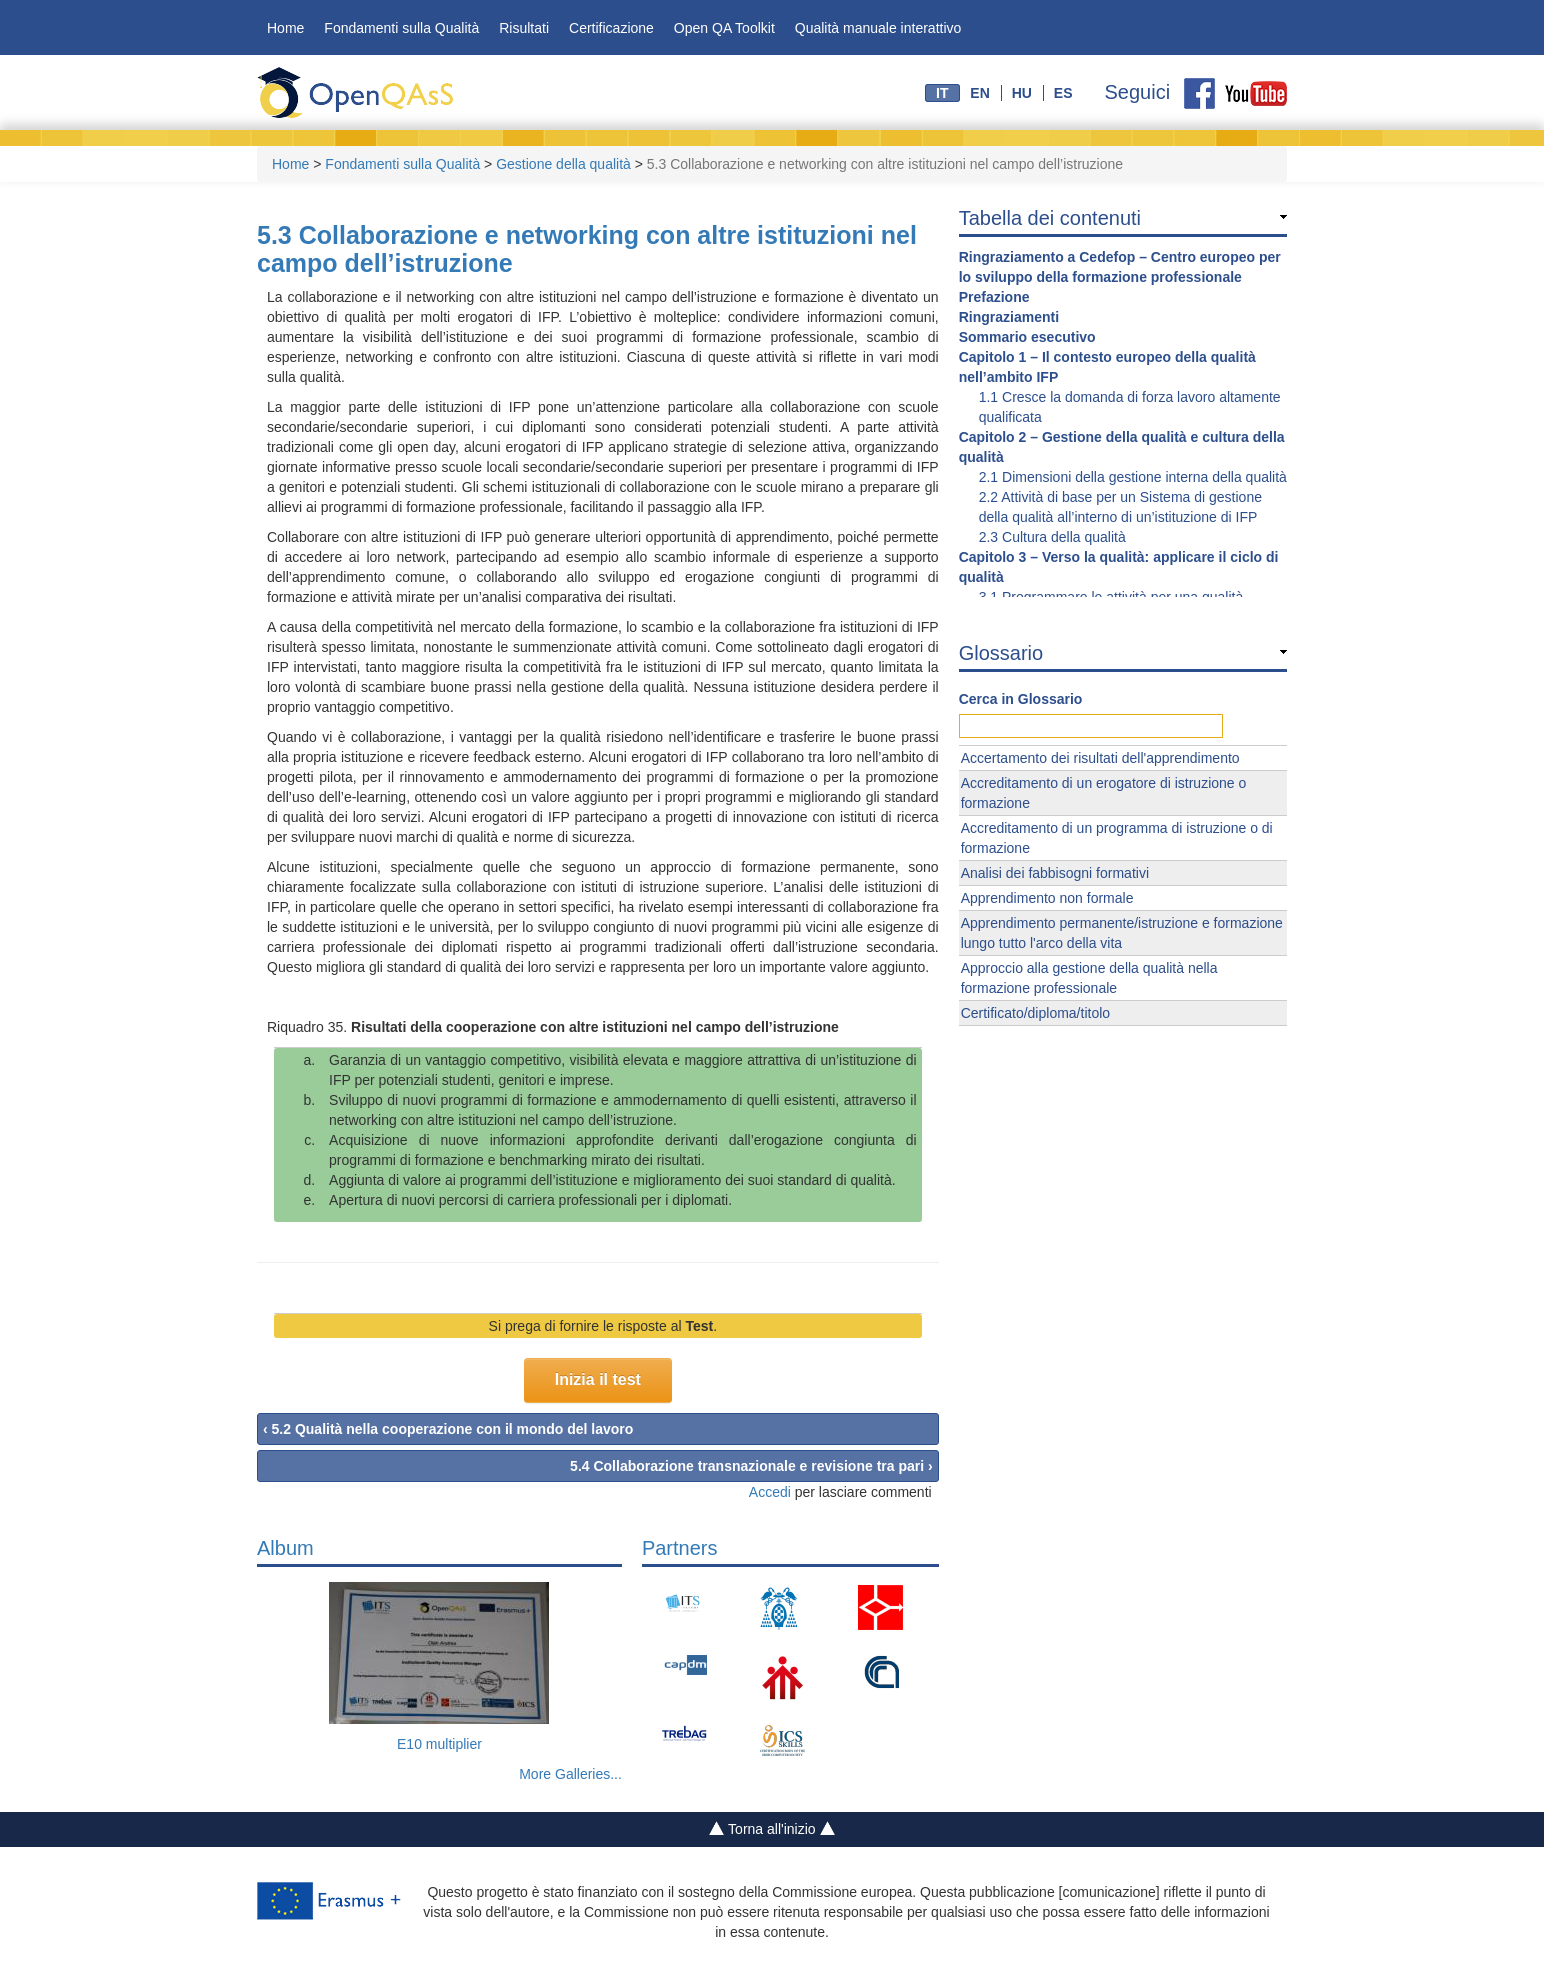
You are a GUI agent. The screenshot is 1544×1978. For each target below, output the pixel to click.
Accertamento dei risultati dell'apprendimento (1100, 758)
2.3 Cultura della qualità (1052, 537)
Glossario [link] (1001, 653)
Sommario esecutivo (1027, 337)
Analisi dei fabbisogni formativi (1055, 873)
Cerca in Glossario (1021, 699)
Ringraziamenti (1009, 317)
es (1063, 93)
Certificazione (611, 28)
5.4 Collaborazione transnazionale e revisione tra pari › (751, 1466)
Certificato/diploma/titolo (1035, 1013)
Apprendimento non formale (1047, 898)
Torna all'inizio (772, 1830)
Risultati (524, 28)
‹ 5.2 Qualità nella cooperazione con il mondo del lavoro (448, 1429)
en (979, 93)
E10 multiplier (439, 1744)
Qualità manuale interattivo (878, 28)
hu (1022, 93)
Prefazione (994, 297)
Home (285, 28)
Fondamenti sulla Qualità (401, 28)
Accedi (770, 1492)
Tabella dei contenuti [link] (1050, 218)
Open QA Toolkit (724, 28)
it (942, 93)
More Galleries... (570, 1774)
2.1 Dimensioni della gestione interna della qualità (1133, 477)
